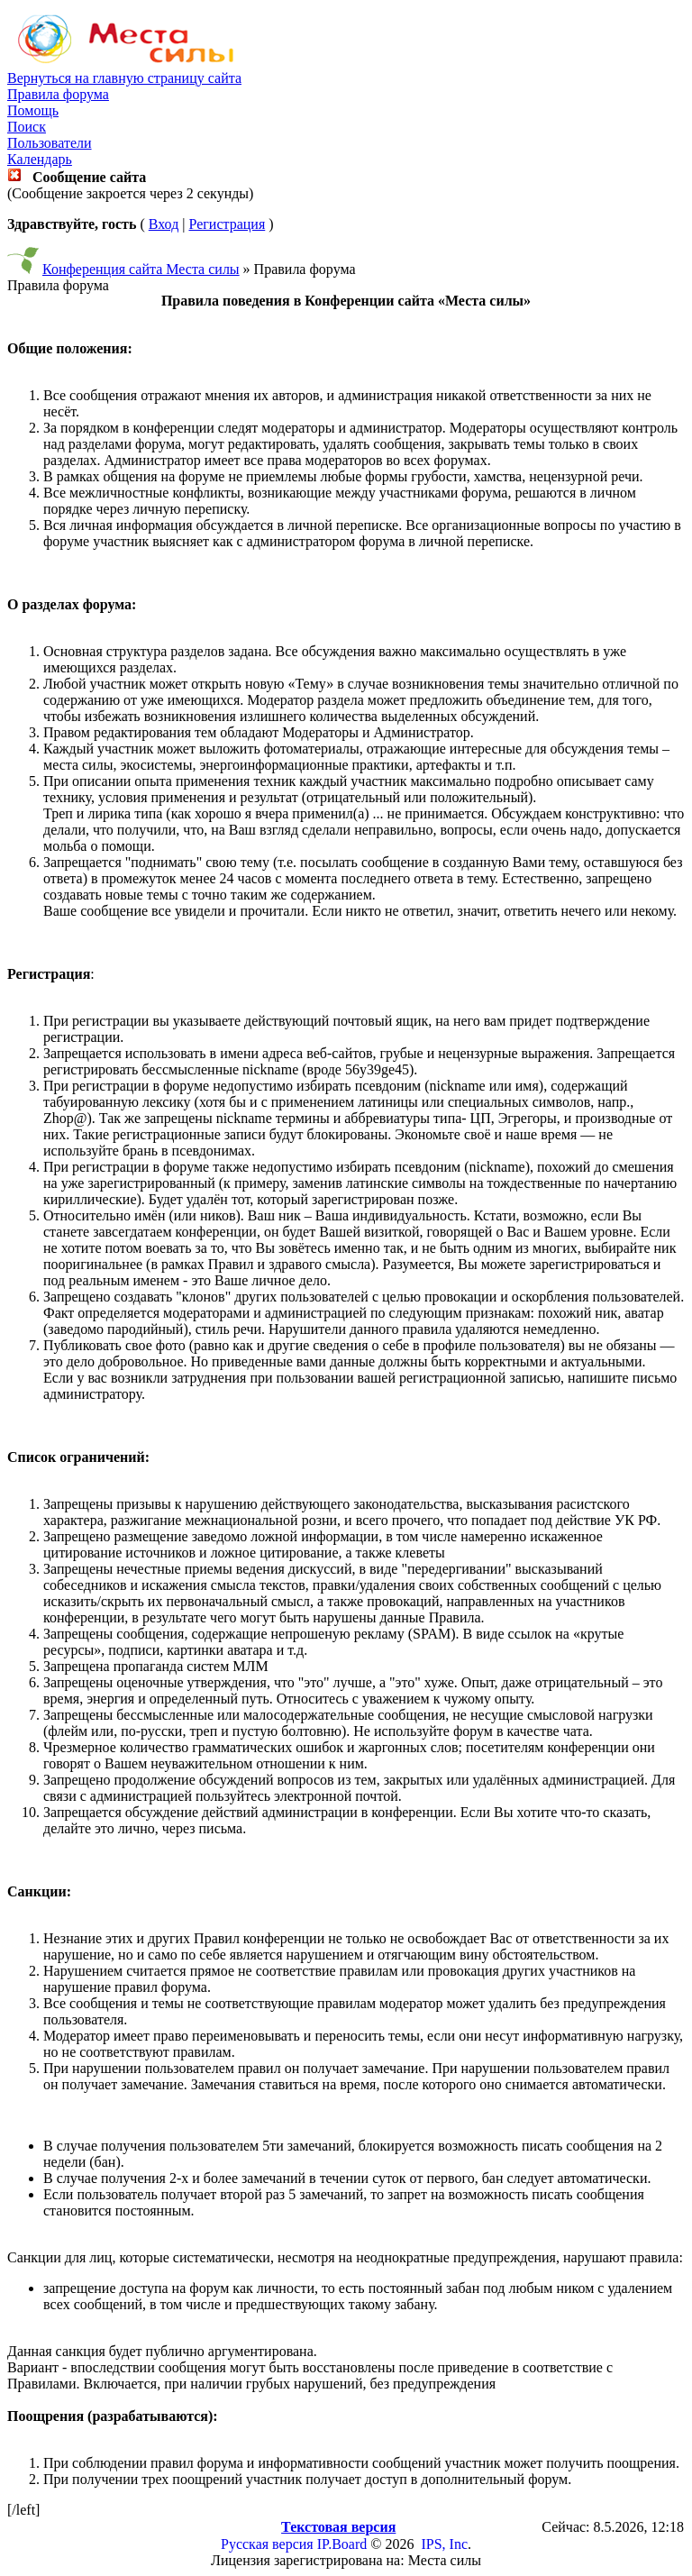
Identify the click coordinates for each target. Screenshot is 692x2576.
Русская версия (267, 2544)
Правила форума (58, 94)
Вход (164, 224)
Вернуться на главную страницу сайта (124, 78)
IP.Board (342, 2544)
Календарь (39, 159)
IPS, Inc (444, 2544)
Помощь (33, 110)
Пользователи (49, 143)
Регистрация (226, 224)
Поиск (26, 126)
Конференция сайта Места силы (141, 269)
